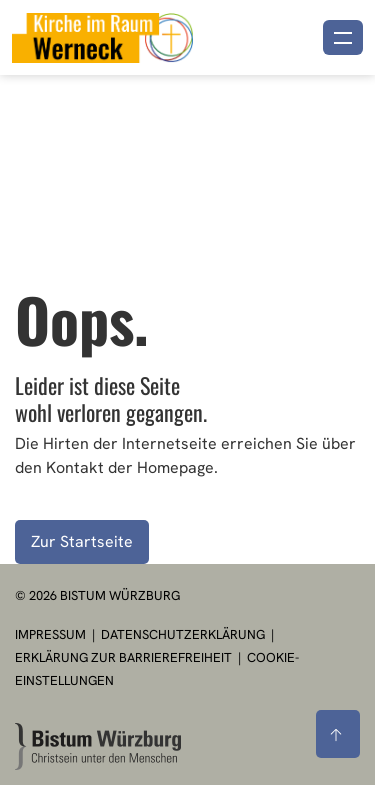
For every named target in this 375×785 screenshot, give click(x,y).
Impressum (52, 634)
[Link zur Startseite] (102, 35)
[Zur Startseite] (98, 746)
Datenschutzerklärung (184, 634)
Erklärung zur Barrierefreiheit (123, 657)
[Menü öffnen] (343, 37)
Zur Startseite (82, 541)
